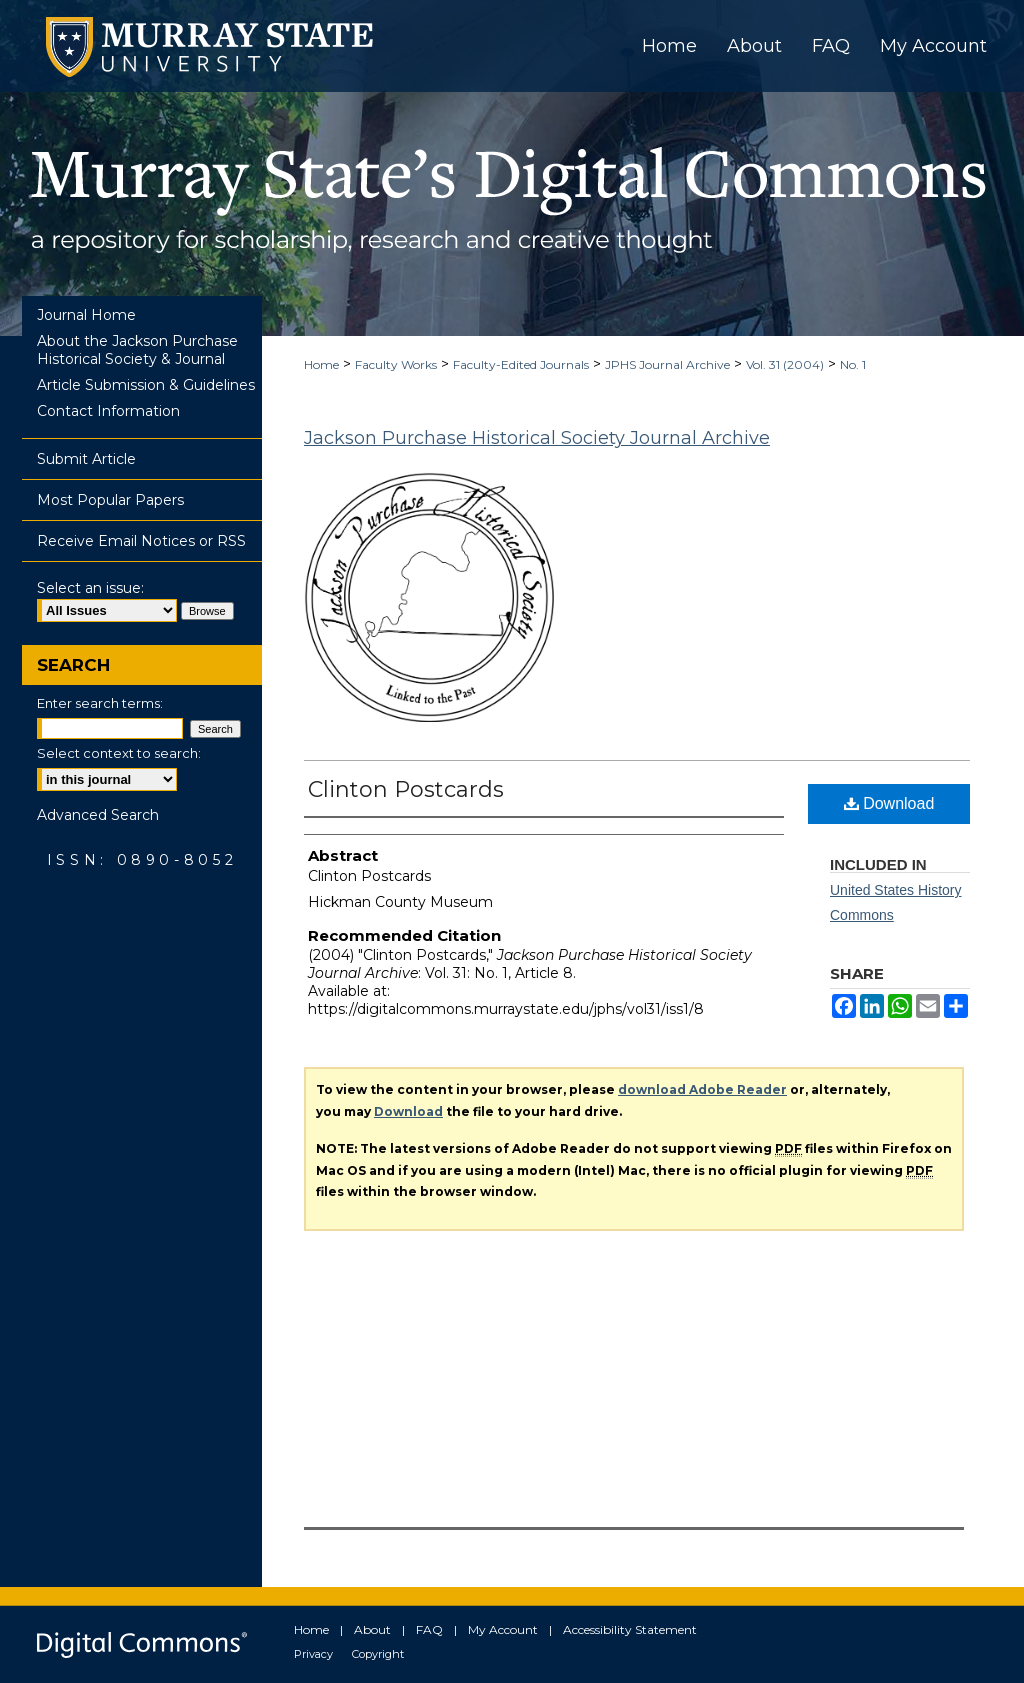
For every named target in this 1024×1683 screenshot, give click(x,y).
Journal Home (86, 315)
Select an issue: (90, 588)
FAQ (429, 1629)
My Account (503, 1629)
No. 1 (853, 364)
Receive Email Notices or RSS (141, 541)
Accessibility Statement (630, 1629)
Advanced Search (98, 815)
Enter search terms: (100, 703)
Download (889, 803)
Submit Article (86, 459)
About (372, 1629)
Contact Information (108, 411)
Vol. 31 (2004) (785, 364)
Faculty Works (396, 364)
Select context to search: (119, 753)
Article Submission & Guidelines (146, 385)
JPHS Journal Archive (667, 364)
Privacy (313, 1654)
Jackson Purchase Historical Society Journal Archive (537, 438)
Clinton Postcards (406, 789)
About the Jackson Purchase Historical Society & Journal (137, 350)
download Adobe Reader (702, 1089)
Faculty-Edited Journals (521, 364)
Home (321, 364)
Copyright (378, 1654)
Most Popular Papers (110, 500)
